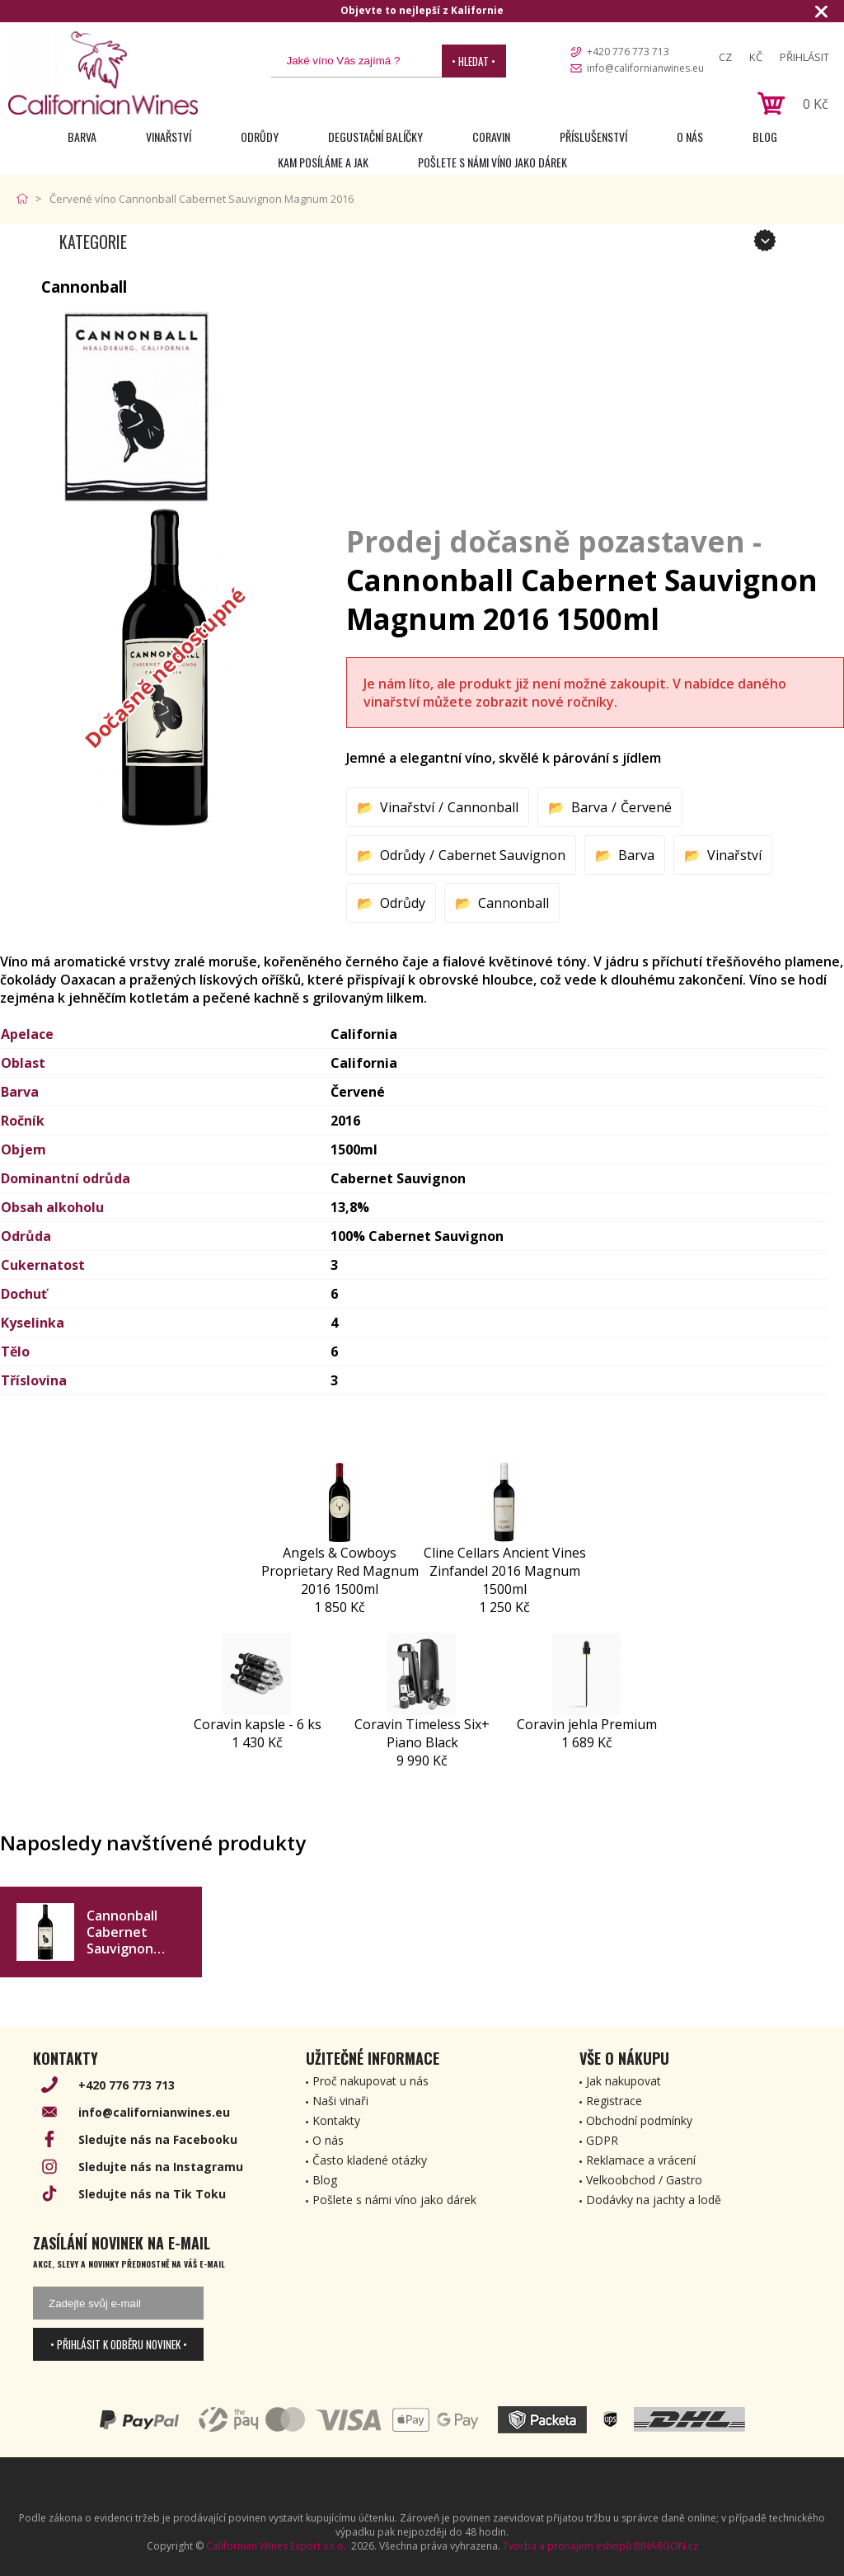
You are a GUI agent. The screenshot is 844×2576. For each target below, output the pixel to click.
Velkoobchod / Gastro (644, 2180)
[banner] (103, 73)
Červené (646, 807)
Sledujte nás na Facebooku (157, 2139)
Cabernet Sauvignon (501, 855)
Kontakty (336, 2120)
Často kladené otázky (369, 2160)
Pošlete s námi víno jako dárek (492, 162)
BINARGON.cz (666, 2546)
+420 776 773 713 (628, 52)
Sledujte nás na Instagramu (160, 2166)
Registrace (614, 2100)
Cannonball (483, 807)
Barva (82, 136)
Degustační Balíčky (375, 136)
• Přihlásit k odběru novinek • (118, 2344)
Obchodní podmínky (639, 2120)
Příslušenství (593, 136)
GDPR (602, 2140)
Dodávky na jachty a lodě (653, 2199)
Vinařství (168, 136)
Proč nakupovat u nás (370, 2081)
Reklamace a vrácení (641, 2160)
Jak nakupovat (623, 2081)
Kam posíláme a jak (323, 162)
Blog (765, 136)
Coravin (491, 136)
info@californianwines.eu (645, 68)
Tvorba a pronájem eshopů (567, 2546)
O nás (690, 136)
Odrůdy (260, 136)
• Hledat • (473, 61)
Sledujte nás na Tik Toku (152, 2194)
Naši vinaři (340, 2100)
